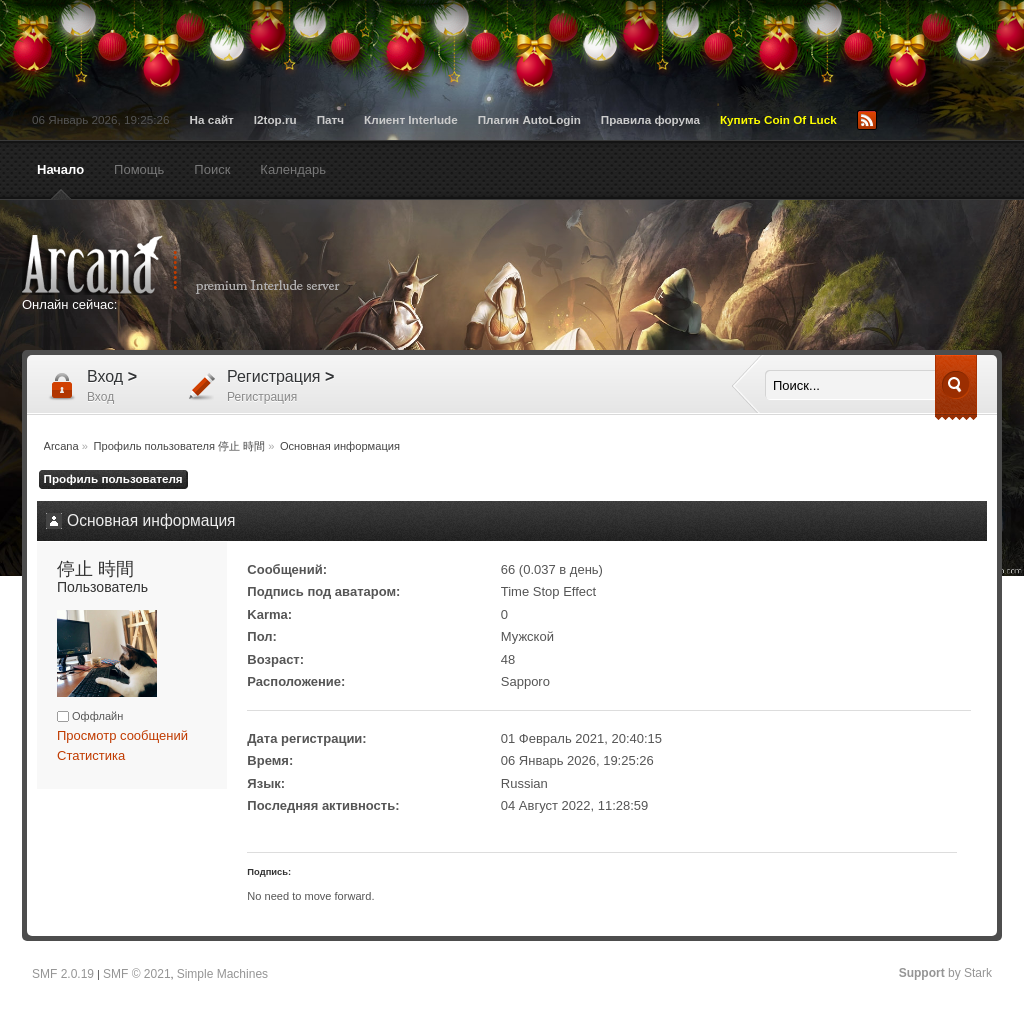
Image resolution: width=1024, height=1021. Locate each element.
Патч (330, 119)
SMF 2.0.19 (63, 974)
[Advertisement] (707, 277)
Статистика (91, 755)
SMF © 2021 (137, 974)
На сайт (212, 119)
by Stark (945, 973)
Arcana (202, 265)
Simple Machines (222, 974)
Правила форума (650, 119)
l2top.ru (275, 119)
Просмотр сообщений (122, 735)
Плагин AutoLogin (529, 119)
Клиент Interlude (411, 119)
